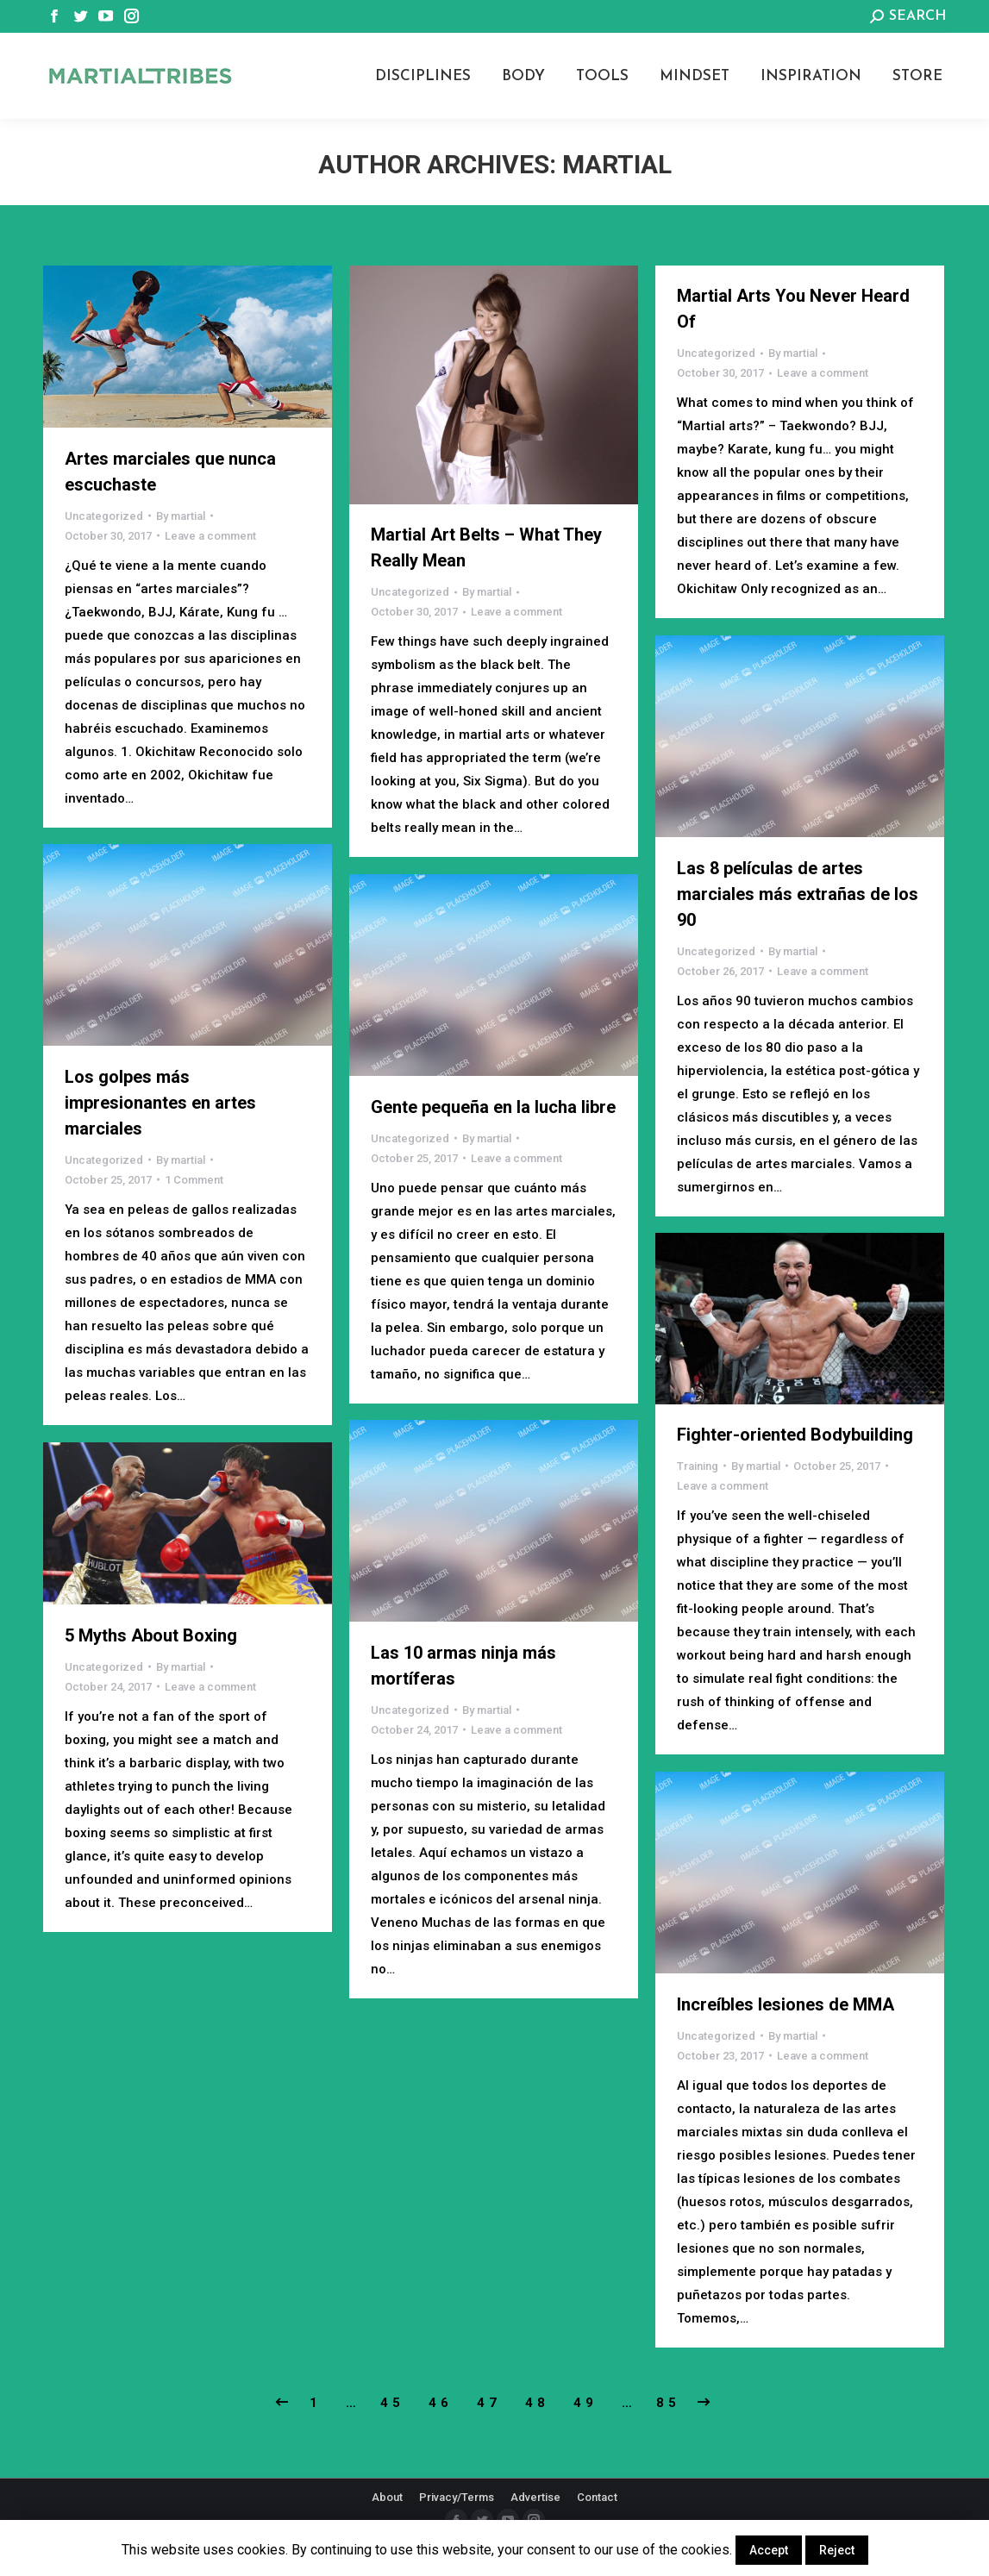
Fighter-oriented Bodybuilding (795, 1434)
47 (489, 2402)
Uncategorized (104, 516)
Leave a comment (210, 535)
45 (392, 2402)
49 (585, 2402)
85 (668, 2402)
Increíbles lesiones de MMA (785, 2004)
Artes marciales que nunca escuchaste (170, 471)
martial (617, 164)
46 (441, 2402)
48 (537, 2402)
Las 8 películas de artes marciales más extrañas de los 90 (797, 894)
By (180, 516)
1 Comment (194, 1179)
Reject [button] (836, 2550)
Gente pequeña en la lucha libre (493, 1107)
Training (697, 1466)
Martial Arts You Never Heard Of (793, 308)
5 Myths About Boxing (151, 1635)
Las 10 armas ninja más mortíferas (463, 1665)
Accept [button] (768, 2550)
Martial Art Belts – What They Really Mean (486, 547)
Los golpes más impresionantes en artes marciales (160, 1102)
